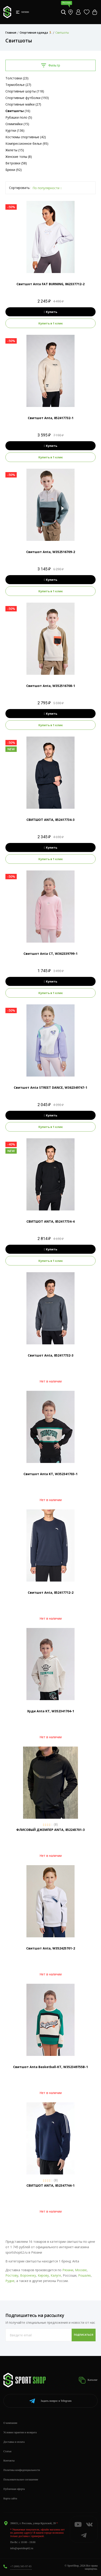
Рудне (9, 2281)
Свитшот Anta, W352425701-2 (50, 1948)
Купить (50, 312)
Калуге (56, 2275)
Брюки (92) (13, 170)
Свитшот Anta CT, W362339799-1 (50, 953)
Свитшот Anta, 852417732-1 (50, 418)
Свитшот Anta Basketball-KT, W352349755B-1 (50, 2067)
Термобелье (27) (18, 85)
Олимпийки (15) (17, 124)
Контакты (9, 2460)
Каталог (88, 2380)
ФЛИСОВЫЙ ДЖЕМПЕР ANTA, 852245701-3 (50, 1830)
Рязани (67, 2270)
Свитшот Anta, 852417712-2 (50, 1592)
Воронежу (28, 2275)
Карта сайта (10, 2498)
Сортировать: (19, 188)
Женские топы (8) (18, 156)
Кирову (43, 2275)
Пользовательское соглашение (20, 2479)
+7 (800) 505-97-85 (21, 2566)
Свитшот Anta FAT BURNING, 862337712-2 (50, 284)
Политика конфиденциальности (21, 2470)
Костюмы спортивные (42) (25, 137)
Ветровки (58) (16, 163)
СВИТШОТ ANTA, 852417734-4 (50, 1221)
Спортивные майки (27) (23, 104)
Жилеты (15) (14, 150)
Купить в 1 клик (50, 323)
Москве (81, 2270)
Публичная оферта (14, 2489)
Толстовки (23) (16, 78)
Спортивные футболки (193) (27, 98)
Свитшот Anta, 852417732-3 (50, 1355)
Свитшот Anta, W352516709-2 (50, 552)
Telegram (50, 2401)
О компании (10, 2422)
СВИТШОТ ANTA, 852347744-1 (50, 2185)
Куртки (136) (14, 130)
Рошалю (84, 2275)
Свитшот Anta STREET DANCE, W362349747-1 (50, 1087)
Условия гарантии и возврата (20, 2432)
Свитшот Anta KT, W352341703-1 (50, 1474)
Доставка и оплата (14, 2441)
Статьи (7, 2451)
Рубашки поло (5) (18, 117)
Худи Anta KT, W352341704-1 (50, 1711)
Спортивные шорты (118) (24, 91)
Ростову (11, 2275)
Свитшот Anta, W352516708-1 (50, 686)
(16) (17, 111)
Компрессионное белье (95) (26, 143)
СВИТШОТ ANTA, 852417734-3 (50, 819)
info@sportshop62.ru (21, 2548)
